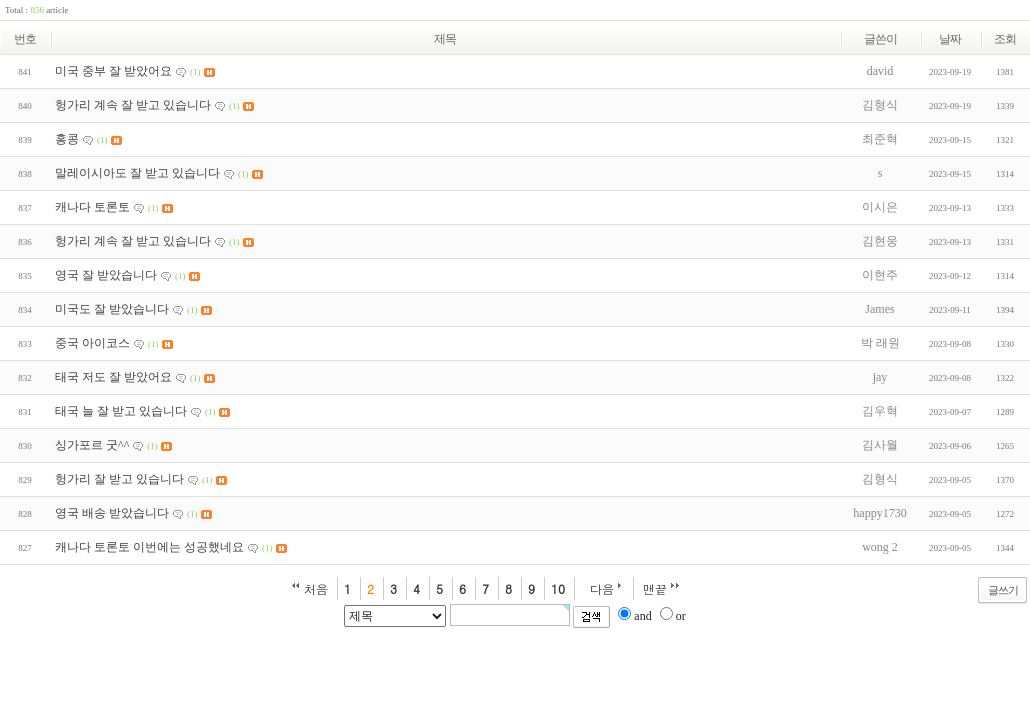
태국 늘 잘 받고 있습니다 (121, 411)
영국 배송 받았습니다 (112, 513)
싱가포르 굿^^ (92, 445)
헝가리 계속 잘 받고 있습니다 (133, 105)
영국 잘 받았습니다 (106, 275)
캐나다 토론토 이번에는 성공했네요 (149, 547)
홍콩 (67, 139)
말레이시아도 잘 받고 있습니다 (137, 173)
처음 (316, 588)
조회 (1005, 39)
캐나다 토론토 (92, 207)
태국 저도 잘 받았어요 (113, 377)
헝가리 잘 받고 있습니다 (119, 479)
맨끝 (655, 588)
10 (558, 588)
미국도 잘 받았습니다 (112, 309)
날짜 (950, 39)
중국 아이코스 (92, 343)
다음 (602, 588)
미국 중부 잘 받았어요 (113, 71)
